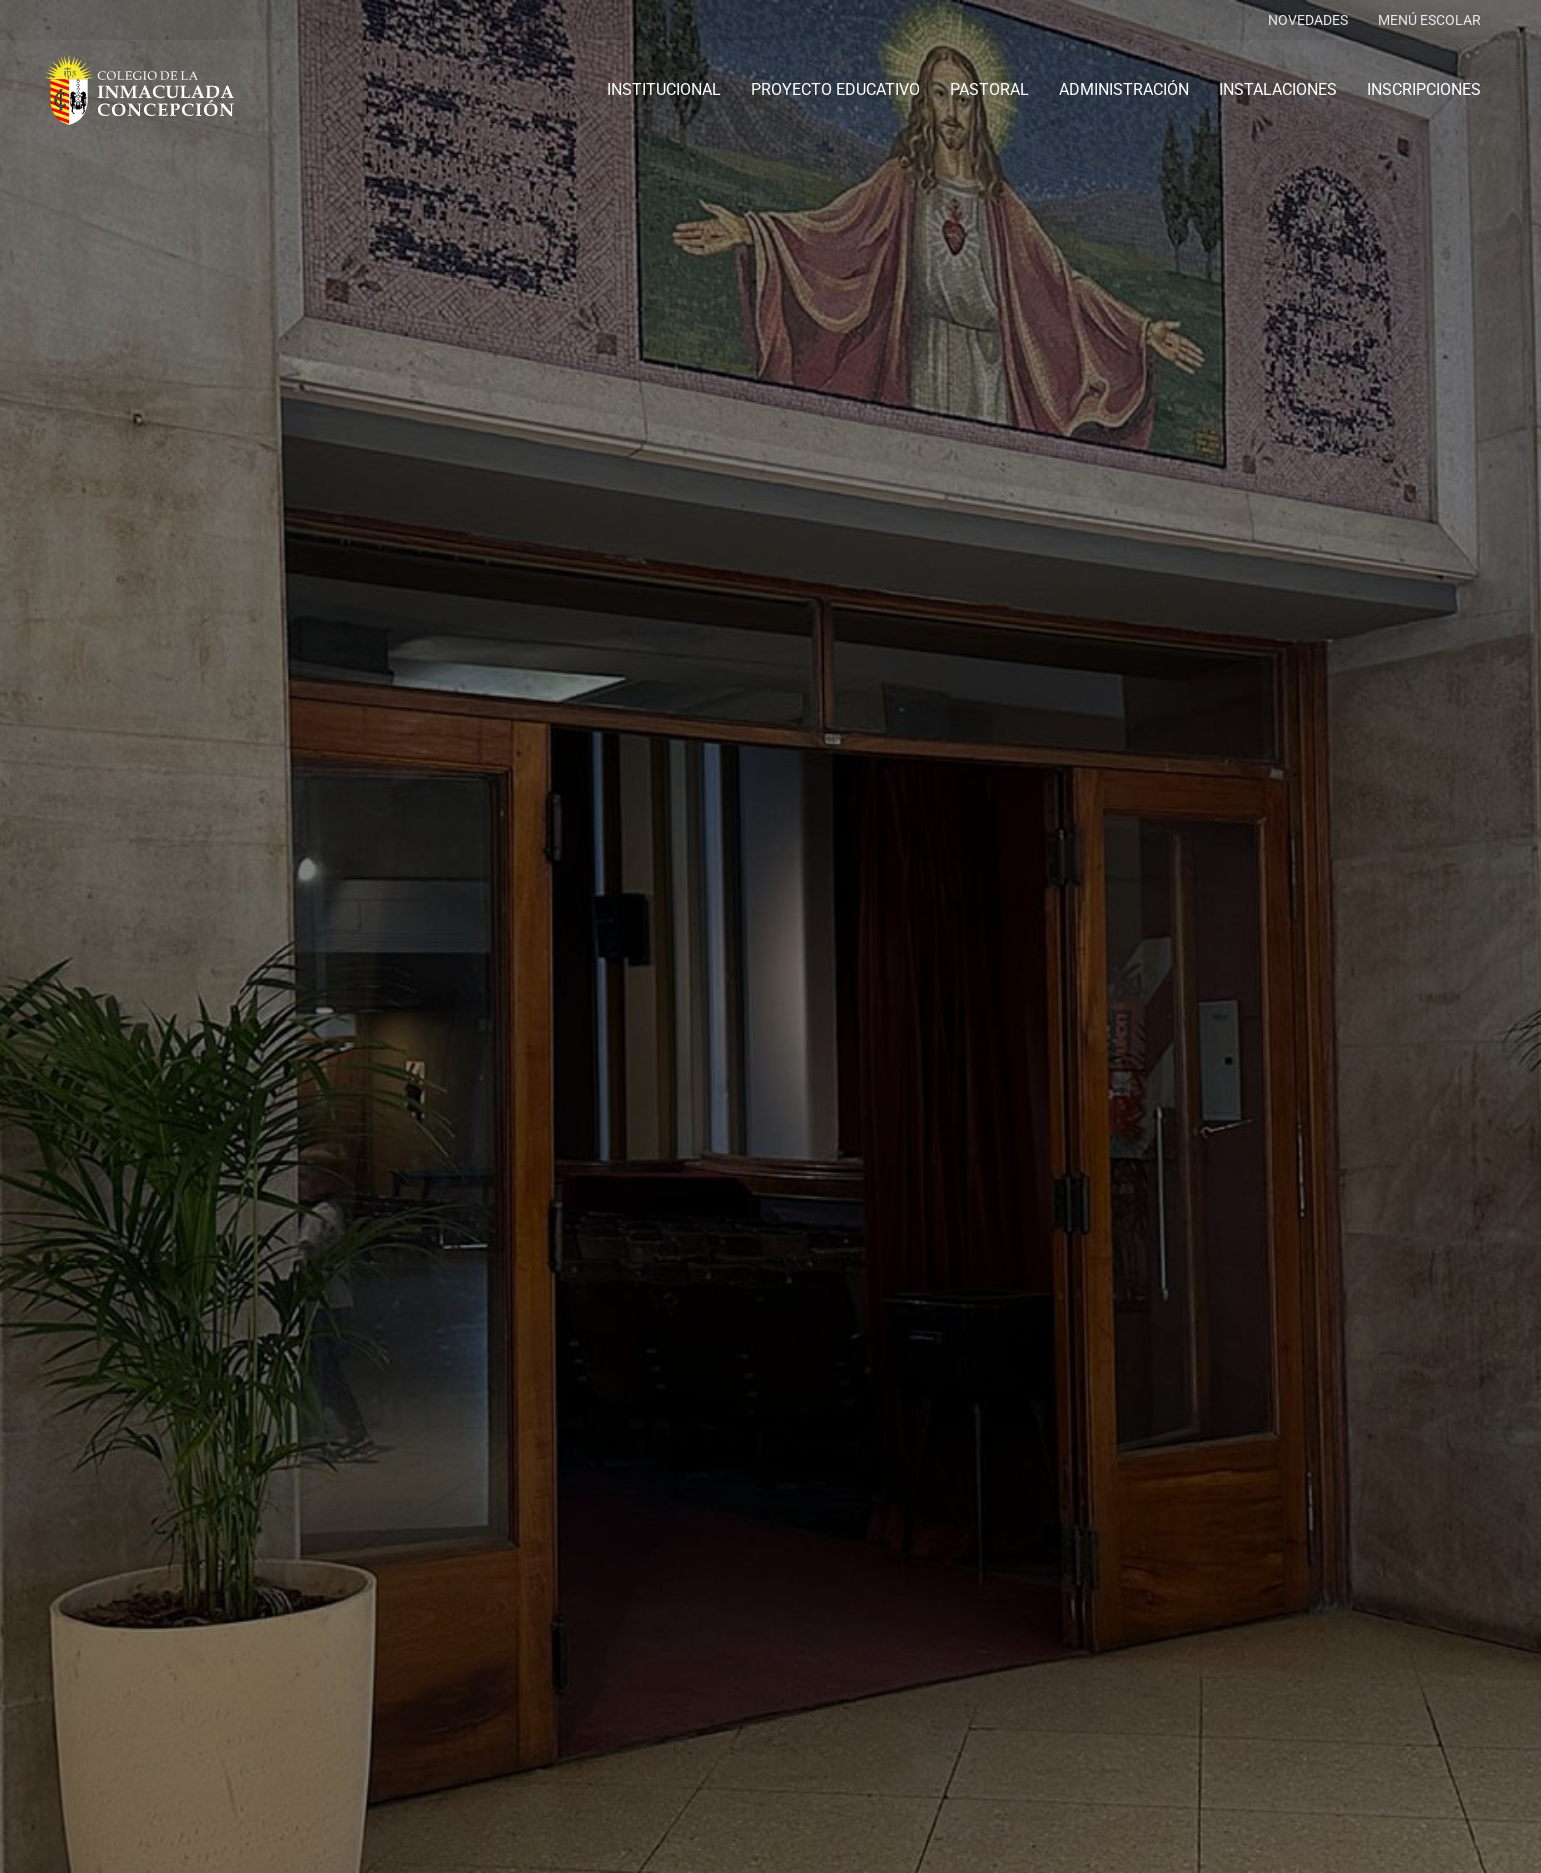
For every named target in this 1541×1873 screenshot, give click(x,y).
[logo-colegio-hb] (139, 90)
